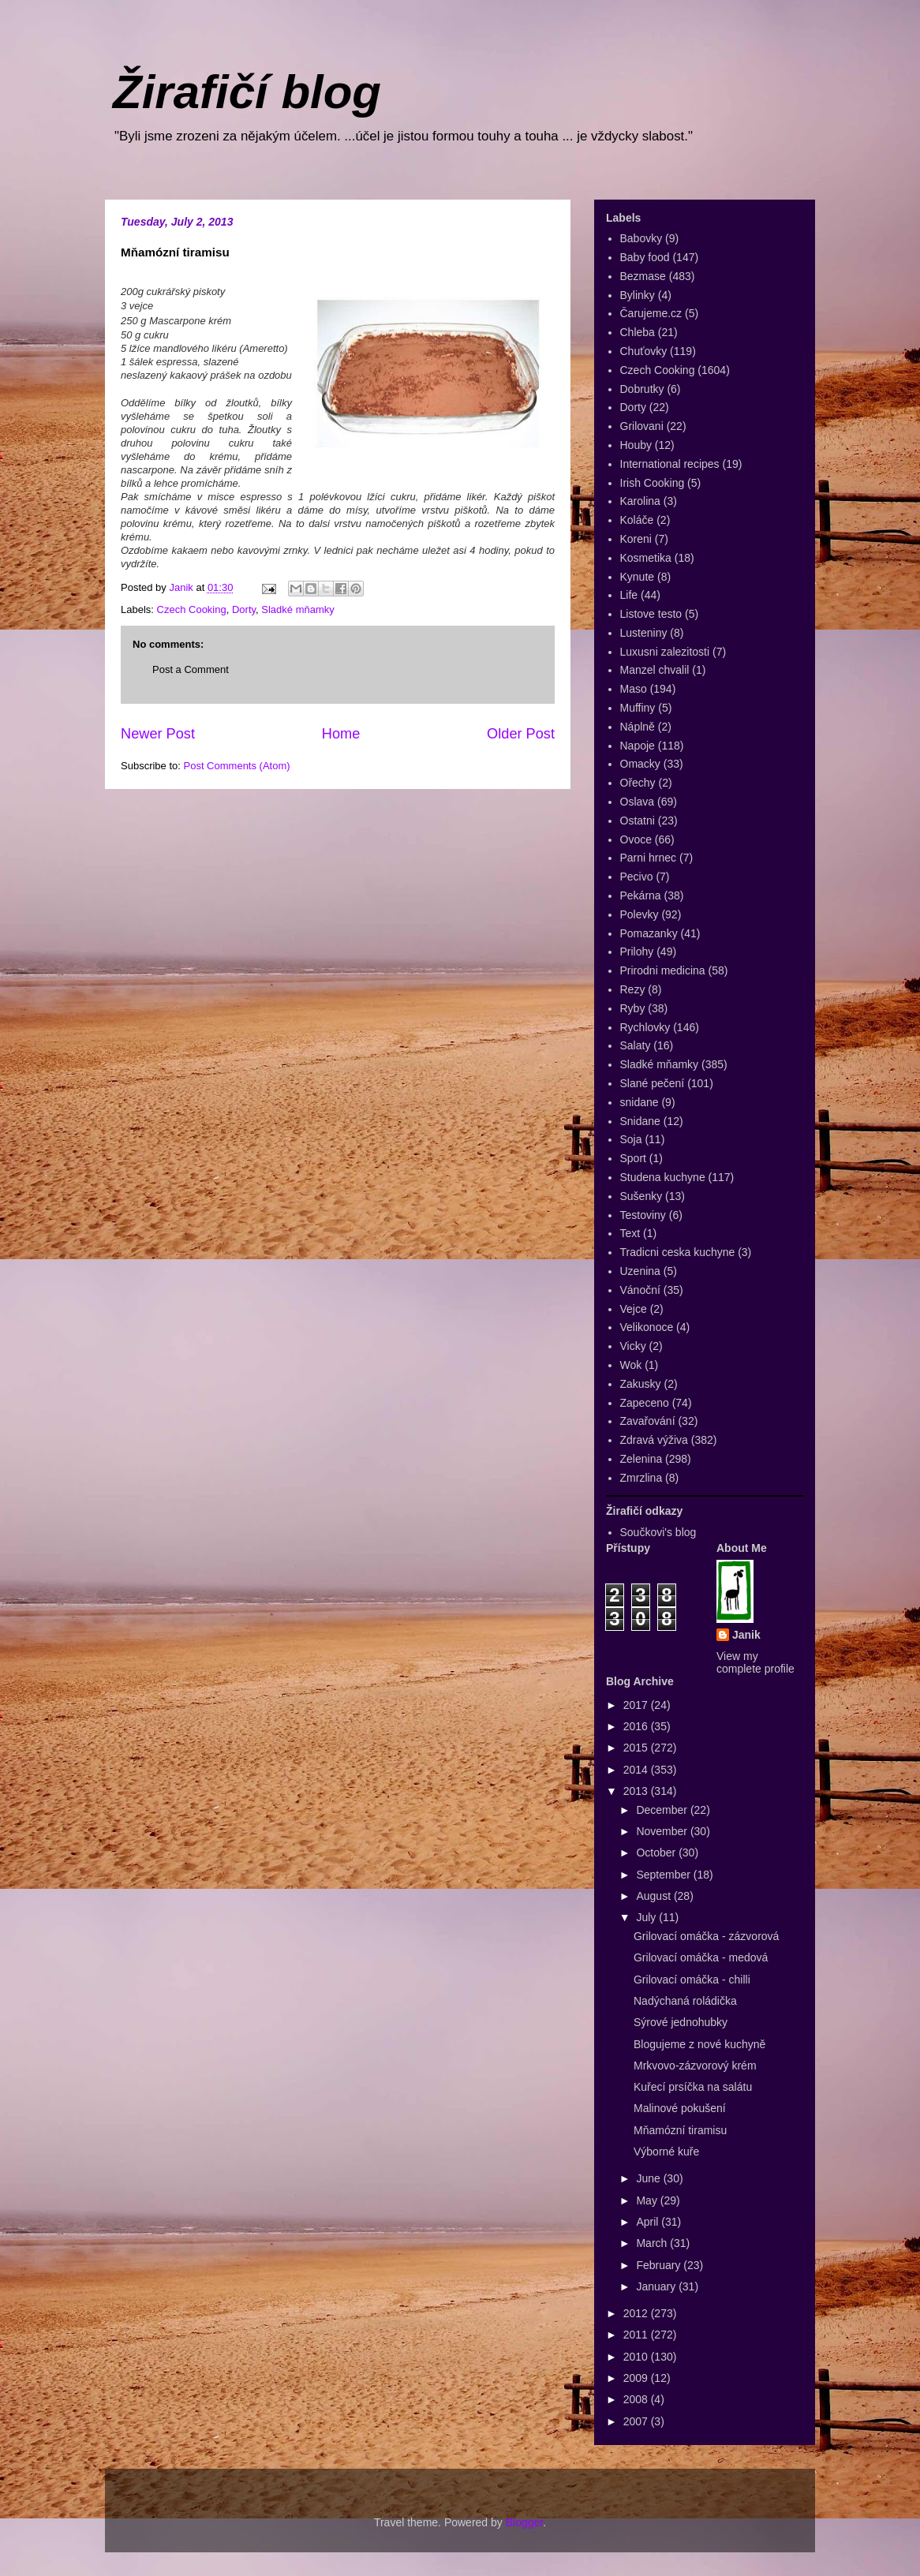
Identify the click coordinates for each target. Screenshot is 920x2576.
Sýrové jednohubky (680, 2022)
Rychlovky (645, 1027)
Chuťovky (644, 351)
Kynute (637, 576)
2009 (637, 2378)
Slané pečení (652, 1083)
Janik (746, 1634)
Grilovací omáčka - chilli (692, 1979)
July (647, 1917)
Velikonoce (647, 1327)
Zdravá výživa (654, 1440)
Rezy (632, 989)
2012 (637, 2313)
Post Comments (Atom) (237, 766)
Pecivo (636, 876)
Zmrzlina (641, 1477)
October (657, 1852)
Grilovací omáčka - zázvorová (706, 1936)
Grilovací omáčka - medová (701, 1957)
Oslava (637, 801)
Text (630, 1233)
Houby (636, 445)
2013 (637, 1791)
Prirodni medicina (662, 970)
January (657, 2286)
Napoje (637, 745)
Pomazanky (649, 933)
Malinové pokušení (680, 2108)
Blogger (524, 2522)
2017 (637, 1705)
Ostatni (637, 820)
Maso (633, 688)
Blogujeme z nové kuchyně (699, 2044)
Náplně (637, 726)
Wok (631, 1365)
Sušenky (641, 1196)
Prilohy (637, 951)
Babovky (641, 238)
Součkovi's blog (658, 1532)
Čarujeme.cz (651, 313)
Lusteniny (644, 632)
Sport (633, 1158)
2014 (637, 1769)
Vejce (633, 1309)
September (664, 1874)
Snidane (640, 1121)
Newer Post (158, 734)
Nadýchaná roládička (685, 2001)
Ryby (632, 1008)
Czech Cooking (191, 609)
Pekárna (640, 895)
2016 (637, 1726)
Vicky (633, 1346)
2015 (637, 1747)
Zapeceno (644, 1402)
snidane (639, 1102)
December (663, 1810)
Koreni (636, 539)
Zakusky (640, 1384)
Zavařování (647, 1421)
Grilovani (642, 426)
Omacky (640, 763)
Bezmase (643, 276)
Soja (631, 1139)
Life (629, 595)
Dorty (244, 609)
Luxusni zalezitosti (665, 651)
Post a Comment (190, 669)
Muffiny (638, 707)
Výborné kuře (666, 2151)
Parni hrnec (648, 857)
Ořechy (638, 782)
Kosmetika (645, 557)
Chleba (637, 332)
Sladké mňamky (297, 609)
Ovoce (636, 839)
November (663, 1831)
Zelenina (641, 1459)
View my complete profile (755, 1662)
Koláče (637, 520)
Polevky (639, 914)
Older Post (521, 734)
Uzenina (640, 1271)
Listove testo (651, 614)
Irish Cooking (652, 483)
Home (341, 734)
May (648, 2200)
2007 (637, 2421)
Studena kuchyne (662, 1177)
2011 (637, 2334)
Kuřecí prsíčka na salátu (693, 2087)
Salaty (635, 1045)
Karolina (640, 501)
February (659, 2265)
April (648, 2221)
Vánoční (640, 1290)
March (653, 2243)
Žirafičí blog (247, 91)
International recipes (670, 464)
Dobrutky (642, 389)
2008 (637, 2399)
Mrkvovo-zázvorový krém (695, 2065)
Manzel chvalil (655, 670)
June (649, 2178)
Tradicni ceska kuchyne (677, 1252)
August (654, 1896)
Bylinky (637, 295)
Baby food (645, 257)
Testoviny (643, 1215)
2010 (637, 2356)
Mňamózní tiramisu (680, 2130)
